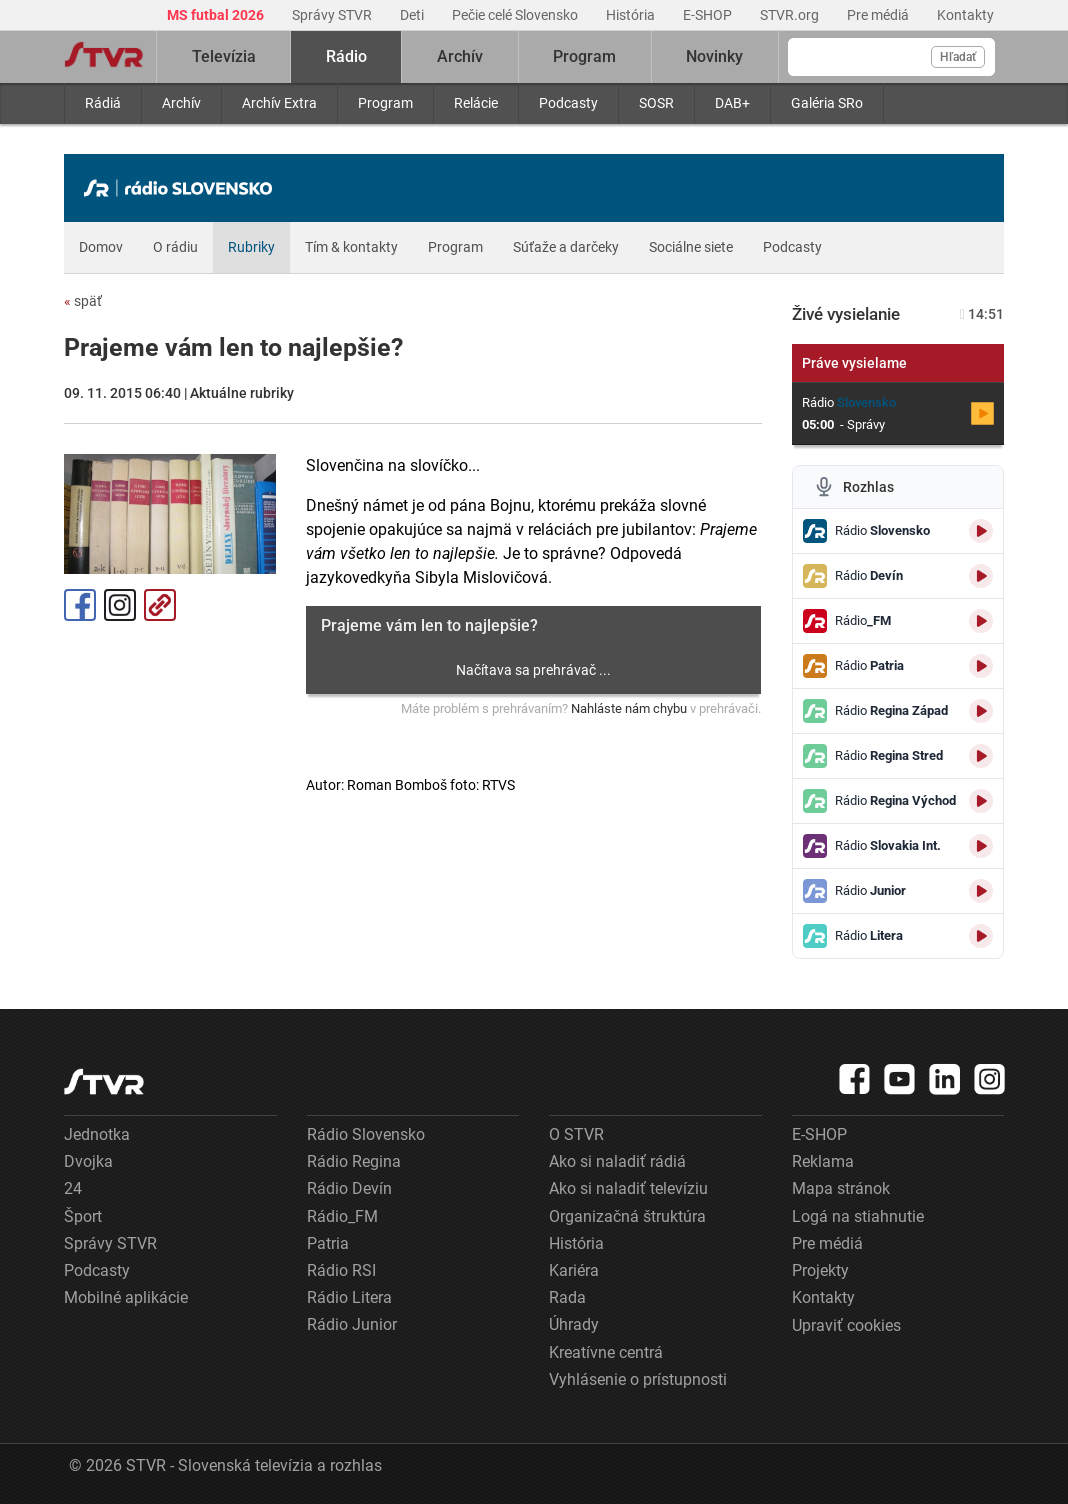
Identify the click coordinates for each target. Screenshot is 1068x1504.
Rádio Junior (352, 1324)
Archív (181, 103)
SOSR (656, 103)
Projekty (820, 1270)
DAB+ (732, 103)
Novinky (714, 56)
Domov (101, 247)
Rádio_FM (342, 1216)
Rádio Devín (349, 1188)
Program (385, 103)
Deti (413, 15)
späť (83, 301)
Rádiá (103, 103)
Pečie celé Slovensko (516, 15)
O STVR (576, 1134)
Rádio (346, 56)
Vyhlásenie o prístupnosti (638, 1379)
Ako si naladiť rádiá (617, 1161)
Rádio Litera (349, 1297)
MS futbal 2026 (217, 15)
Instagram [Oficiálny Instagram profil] (120, 605)
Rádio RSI (341, 1270)
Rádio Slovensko (366, 1134)
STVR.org (791, 15)
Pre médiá (879, 15)
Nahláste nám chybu (629, 708)
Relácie (476, 103)
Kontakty (965, 15)
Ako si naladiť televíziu (628, 1188)
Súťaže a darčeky (566, 247)
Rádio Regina (354, 1161)
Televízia (224, 56)
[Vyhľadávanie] (891, 57)
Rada (567, 1297)
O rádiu (175, 247)
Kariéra (574, 1270)
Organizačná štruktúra (627, 1216)
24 (73, 1188)
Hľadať (958, 57)
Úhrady (574, 1324)
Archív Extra (279, 103)
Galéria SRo (827, 103)
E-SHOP (709, 15)
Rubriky (251, 247)
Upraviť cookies (846, 1325)
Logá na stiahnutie (858, 1216)
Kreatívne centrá (606, 1352)
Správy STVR (333, 15)
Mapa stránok (841, 1188)
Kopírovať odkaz (160, 605)
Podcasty (568, 103)
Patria (328, 1243)
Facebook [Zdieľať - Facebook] (80, 605)
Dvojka (88, 1161)
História (632, 15)
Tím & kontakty (351, 247)
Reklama (823, 1161)
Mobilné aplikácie (126, 1297)
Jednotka (97, 1134)
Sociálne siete (691, 247)
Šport (83, 1216)
